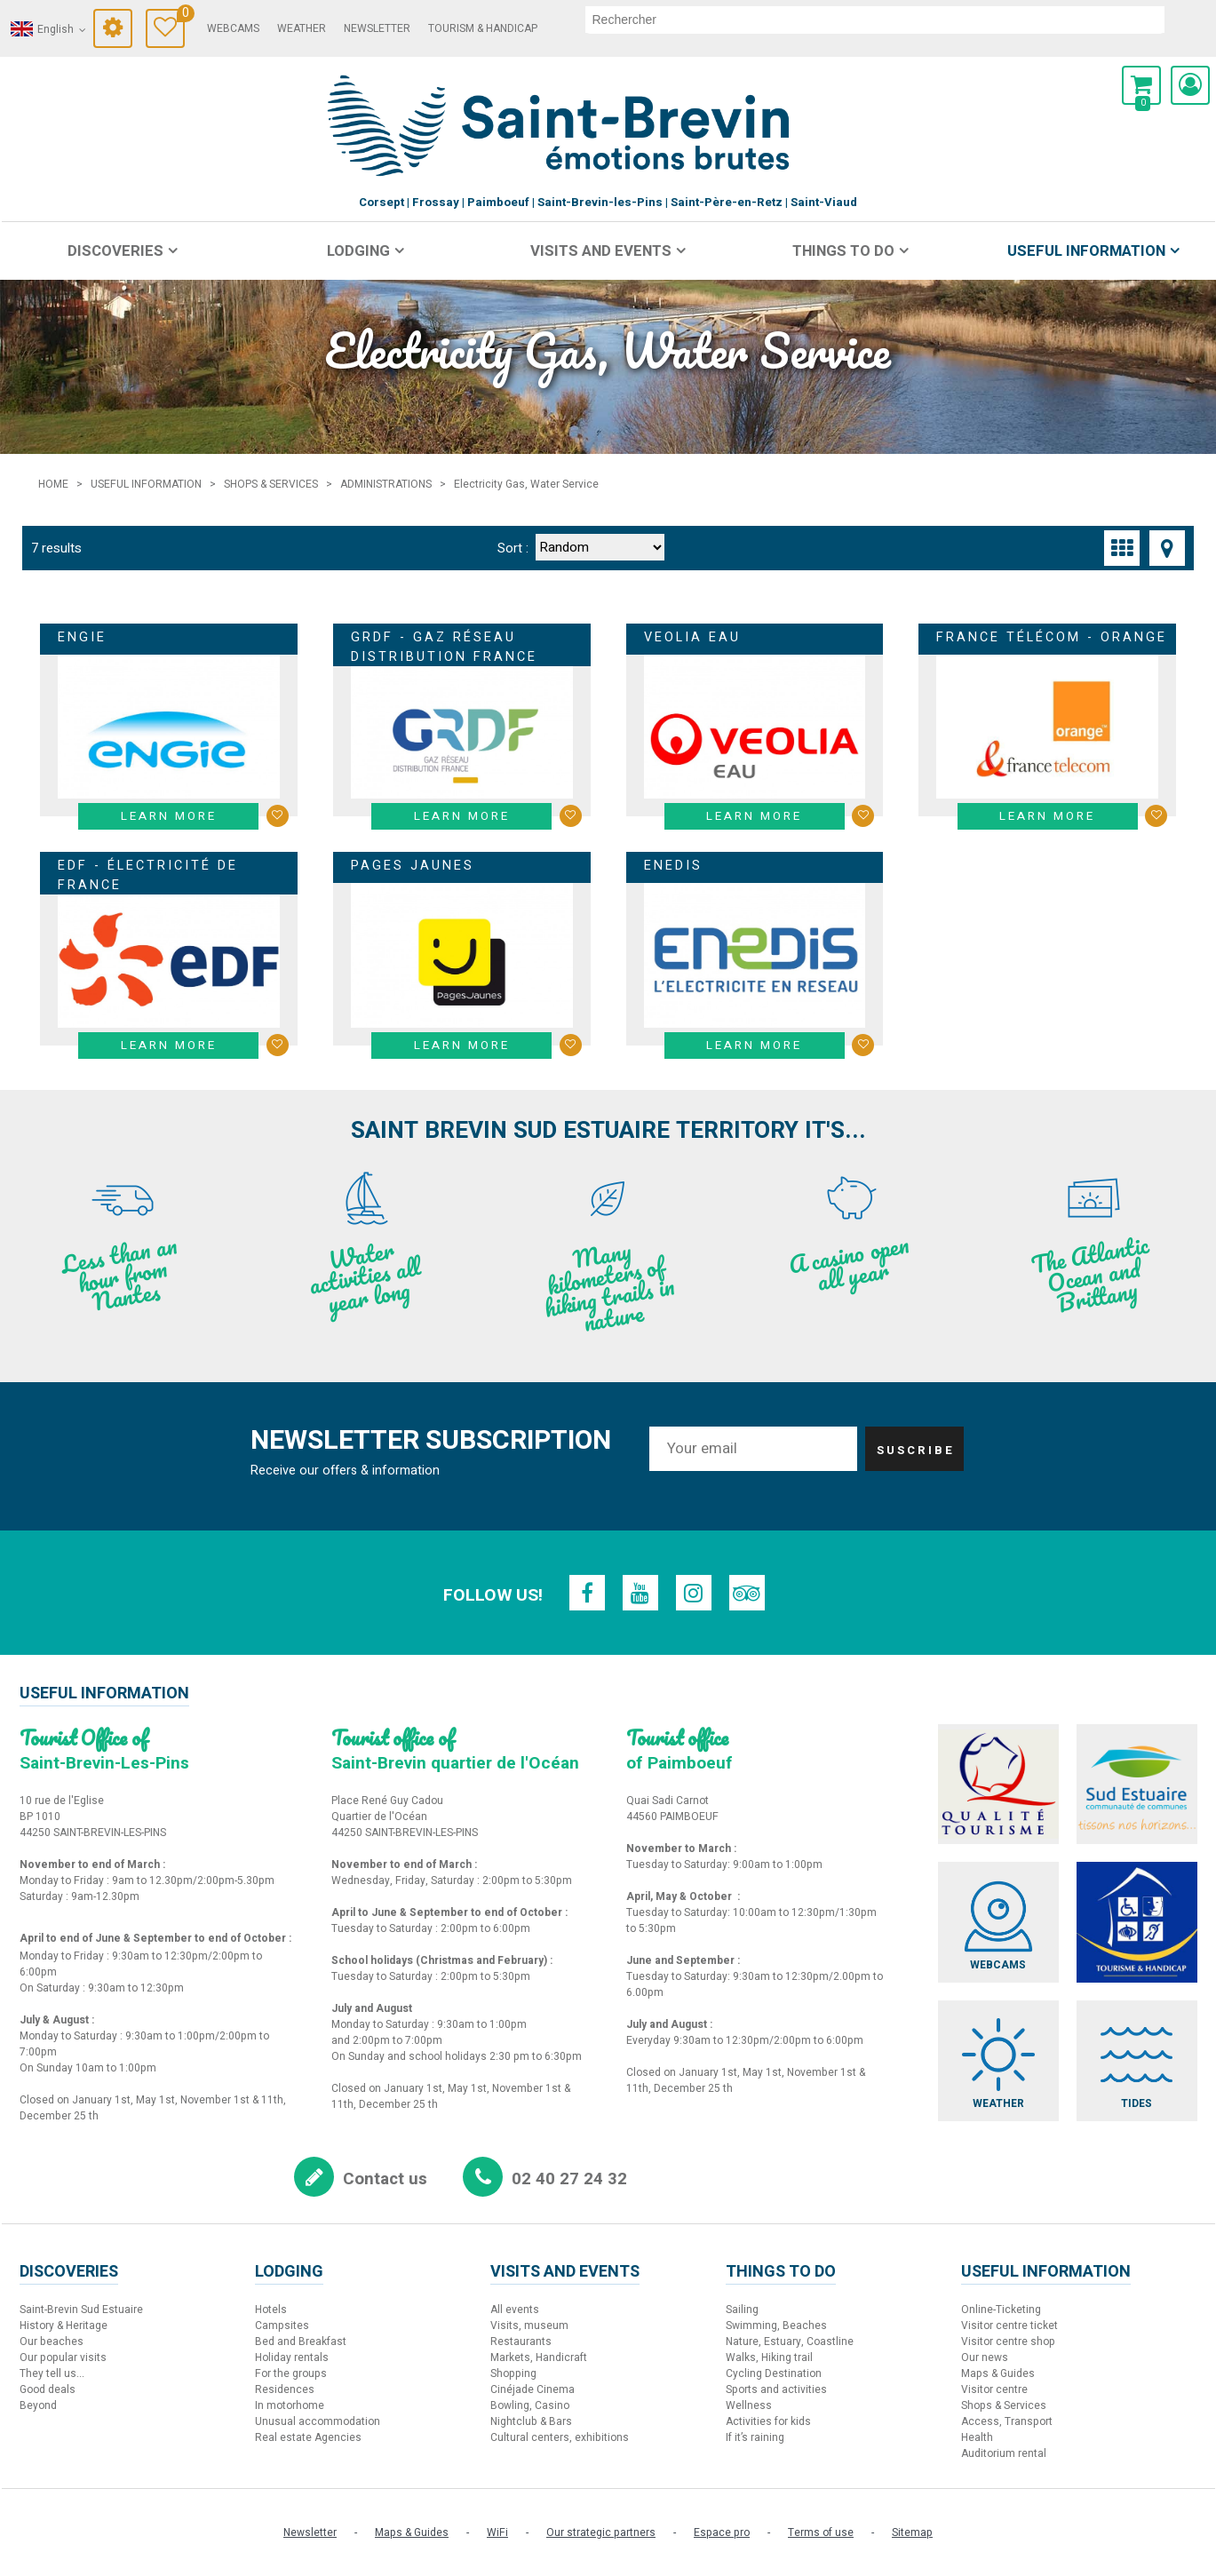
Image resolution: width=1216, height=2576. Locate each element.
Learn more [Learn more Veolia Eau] (754, 816)
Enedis (673, 865)
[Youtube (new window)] (640, 1592)
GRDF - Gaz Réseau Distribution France (444, 647)
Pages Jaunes (412, 865)
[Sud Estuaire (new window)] (1137, 1784)
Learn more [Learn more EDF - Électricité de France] (169, 1045)
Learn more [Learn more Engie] (169, 816)
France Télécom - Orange (1051, 637)
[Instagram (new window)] (693, 1592)
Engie (82, 637)
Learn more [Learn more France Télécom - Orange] (1047, 816)
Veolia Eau (692, 637)
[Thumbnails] (1122, 548)
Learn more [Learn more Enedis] (754, 1045)
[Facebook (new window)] (587, 1592)
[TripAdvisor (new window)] (747, 1592)
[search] (874, 19)
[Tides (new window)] (1137, 2060)
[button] (1141, 85)
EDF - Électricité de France (148, 875)
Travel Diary (181, 15)
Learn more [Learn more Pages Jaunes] (462, 1045)
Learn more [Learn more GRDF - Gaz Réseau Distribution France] (462, 816)
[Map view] (1167, 548)
